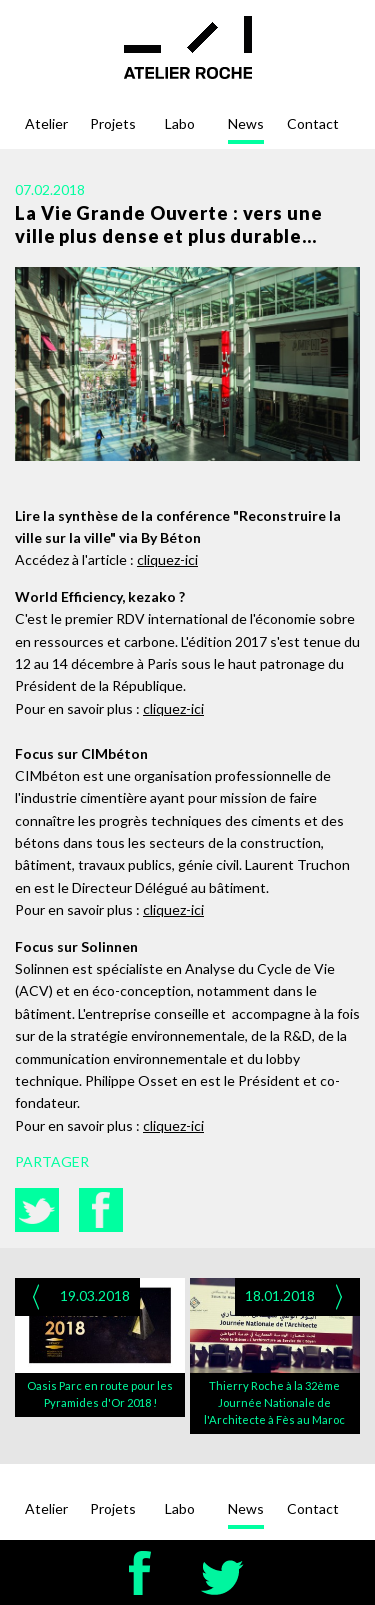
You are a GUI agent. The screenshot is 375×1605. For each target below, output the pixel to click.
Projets (113, 123)
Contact (313, 123)
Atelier (46, 123)
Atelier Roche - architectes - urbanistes (188, 47)
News (246, 123)
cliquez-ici (167, 559)
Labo (180, 123)
